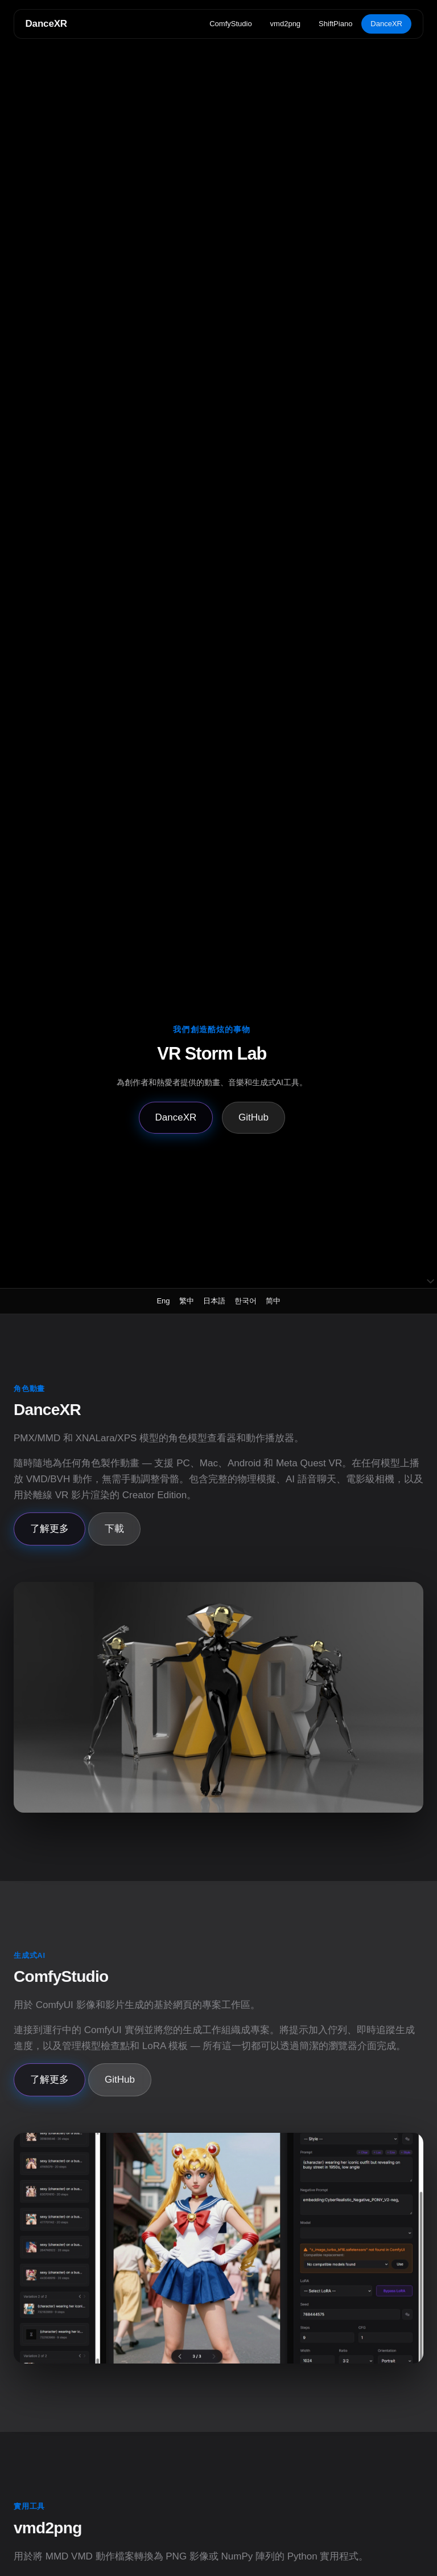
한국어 (245, 1301)
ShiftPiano (335, 23)
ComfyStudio (230, 23)
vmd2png (285, 23)
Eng (163, 1301)
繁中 (186, 1301)
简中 (273, 1301)
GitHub (253, 1117)
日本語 (214, 1301)
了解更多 (49, 1528)
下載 (114, 1528)
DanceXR (46, 23)
